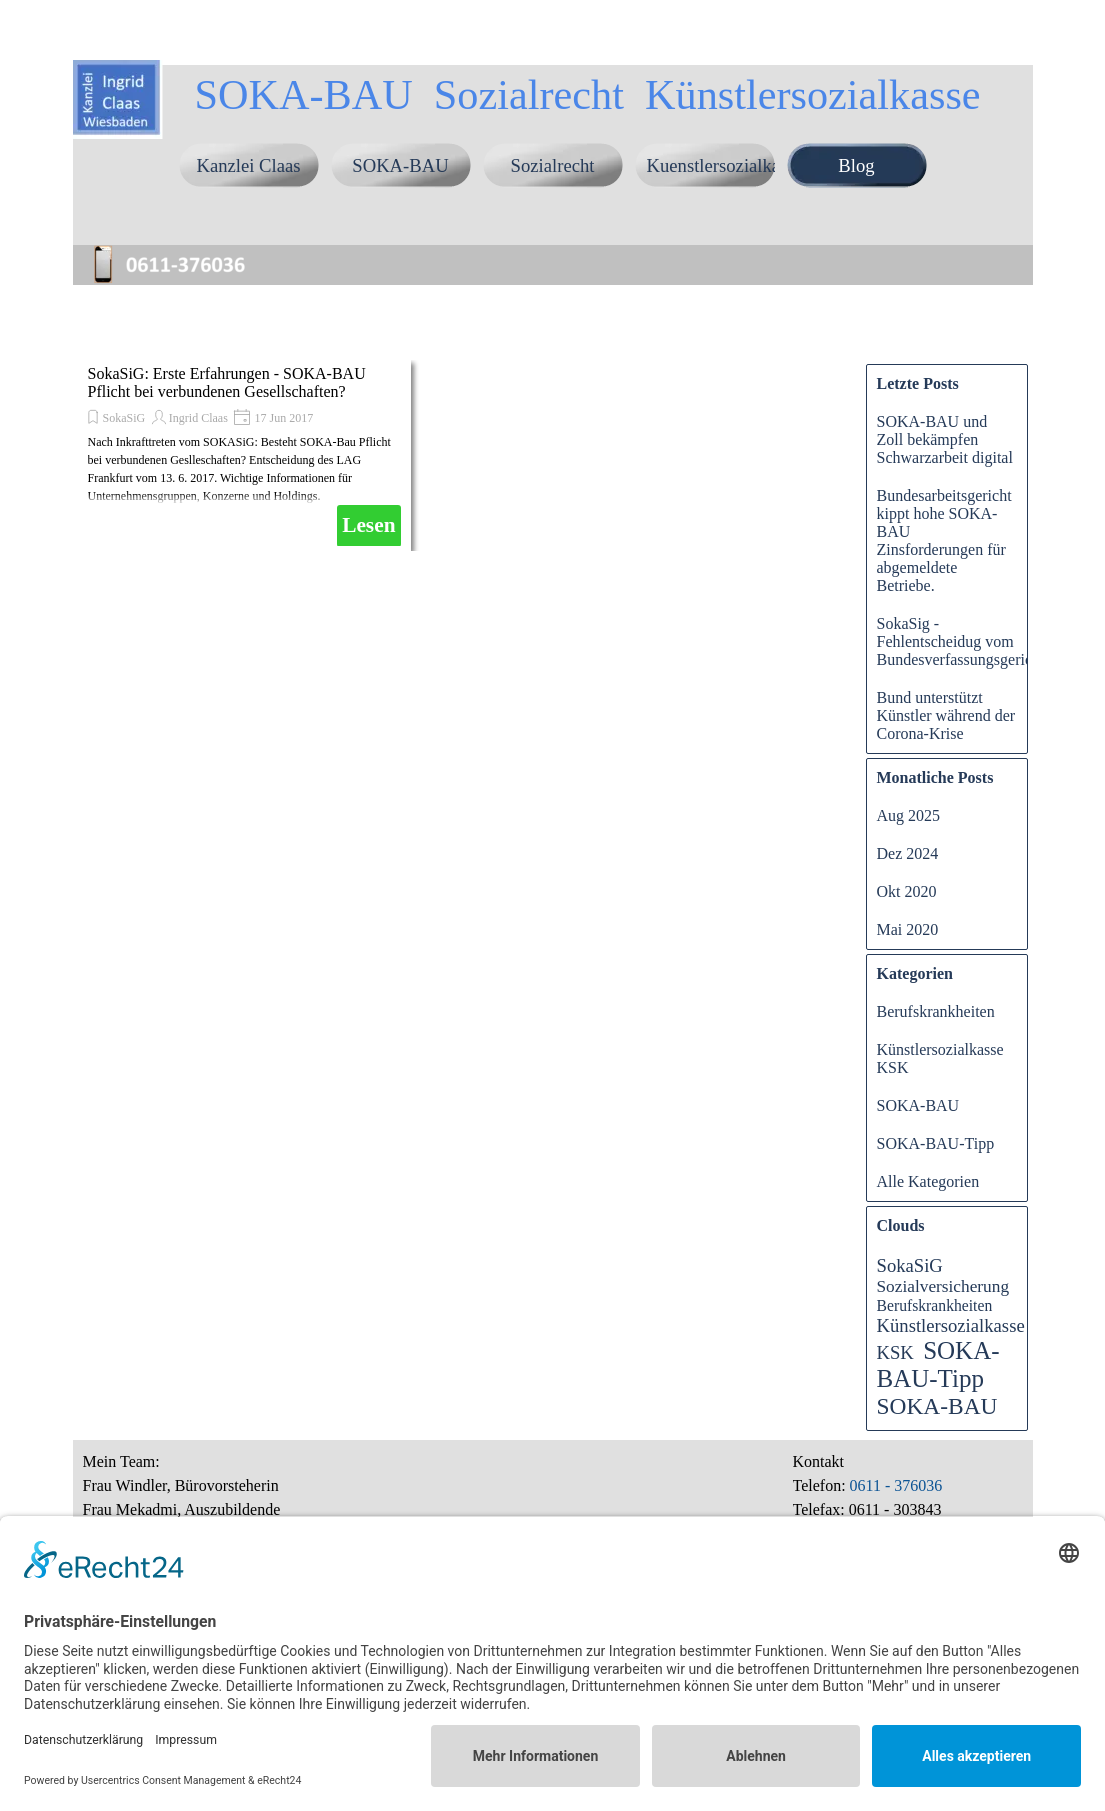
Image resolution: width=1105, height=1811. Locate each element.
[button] (178, 248)
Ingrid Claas (198, 418)
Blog (856, 165)
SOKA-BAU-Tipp (936, 1143)
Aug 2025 (909, 815)
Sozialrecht (553, 165)
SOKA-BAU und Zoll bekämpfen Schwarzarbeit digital (945, 439)
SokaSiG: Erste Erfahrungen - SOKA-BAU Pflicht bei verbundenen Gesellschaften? (227, 382)
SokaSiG (124, 418)
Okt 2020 (907, 891)
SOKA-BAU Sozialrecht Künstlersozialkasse (587, 94)
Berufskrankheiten (936, 1011)
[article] (244, 455)
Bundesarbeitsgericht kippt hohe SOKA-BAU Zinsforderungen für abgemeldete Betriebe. (944, 540)
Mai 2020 (908, 929)
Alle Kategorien (928, 1181)
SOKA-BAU (400, 165)
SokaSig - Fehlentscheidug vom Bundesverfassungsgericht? (964, 641)
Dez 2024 (908, 853)
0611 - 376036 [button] (894, 1485)
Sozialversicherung (943, 1286)
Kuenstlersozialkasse (725, 165)
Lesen (368, 525)
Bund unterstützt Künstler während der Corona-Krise (946, 715)
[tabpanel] (908, 1498)
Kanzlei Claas (248, 165)
